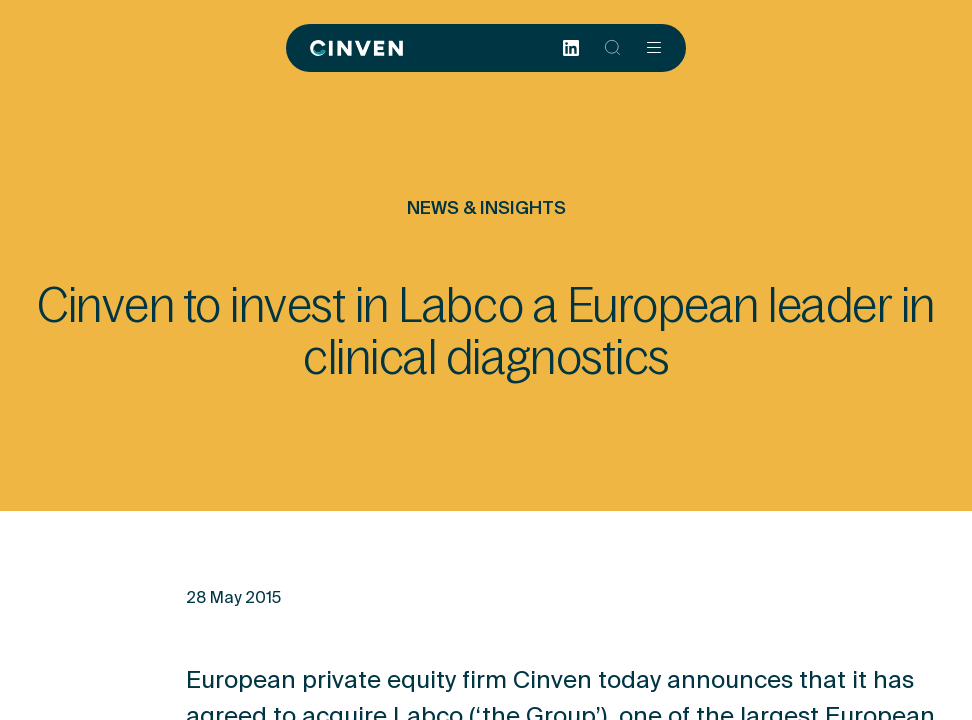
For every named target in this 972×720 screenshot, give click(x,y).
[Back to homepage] (356, 48)
